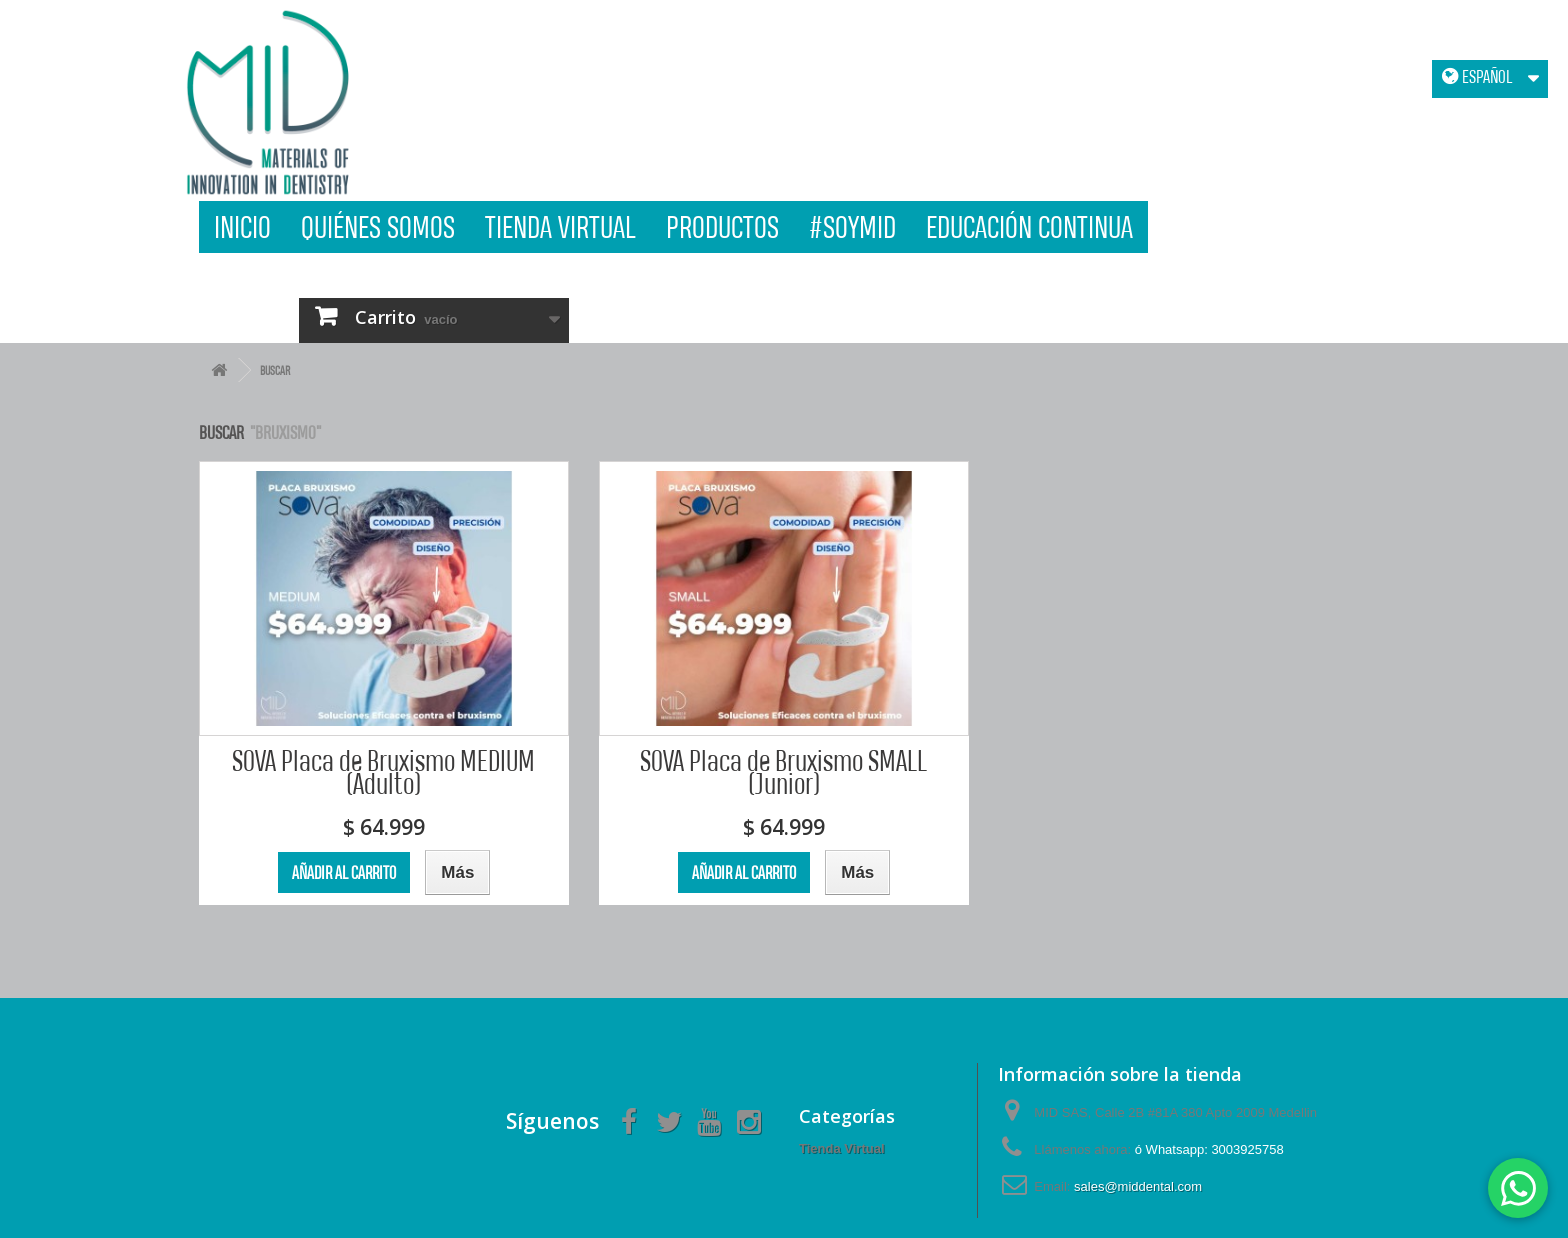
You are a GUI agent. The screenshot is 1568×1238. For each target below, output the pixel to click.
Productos (722, 226)
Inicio (242, 226)
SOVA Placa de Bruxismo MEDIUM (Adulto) (383, 772)
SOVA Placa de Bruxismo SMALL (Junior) (783, 772)
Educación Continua (1029, 226)
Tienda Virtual (560, 226)
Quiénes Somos (378, 226)
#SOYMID (852, 226)
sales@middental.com (1138, 1186)
